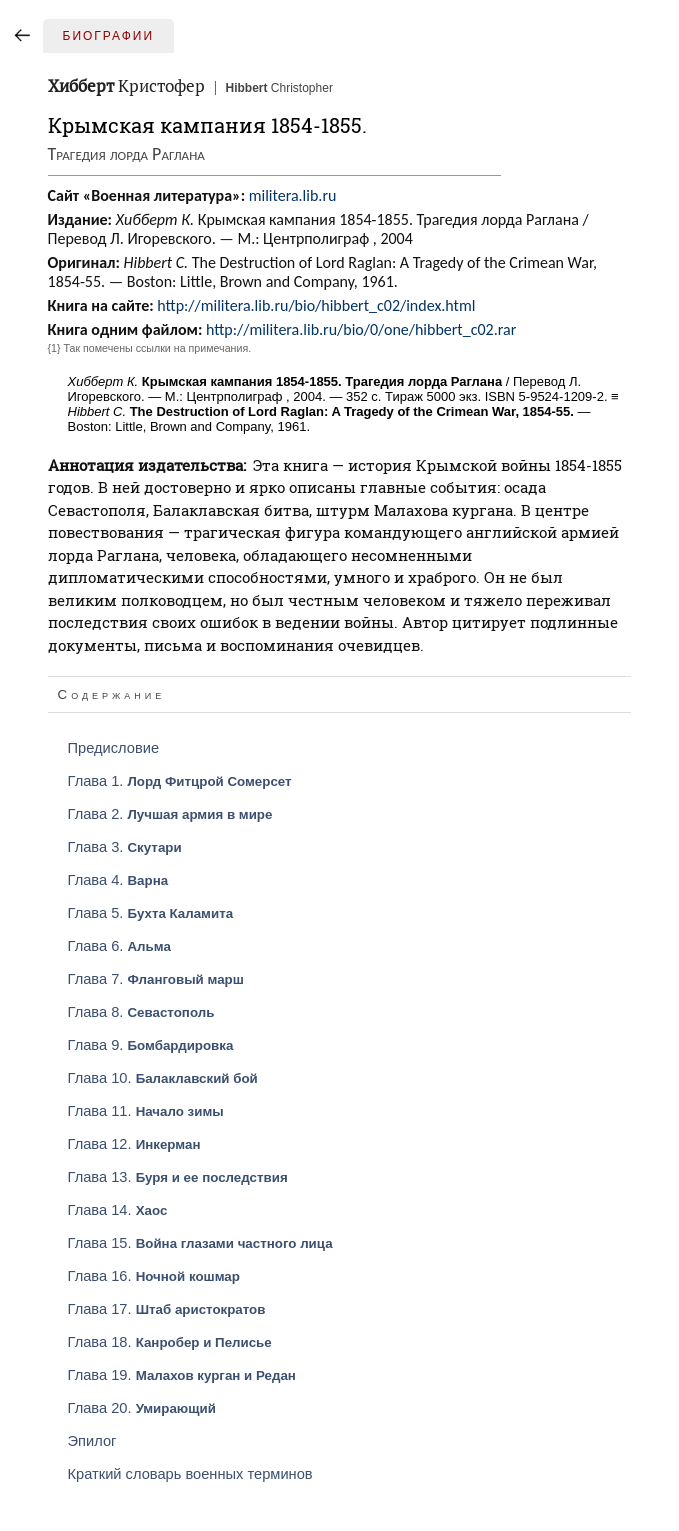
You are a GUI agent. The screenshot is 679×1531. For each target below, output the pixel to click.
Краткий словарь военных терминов (190, 1474)
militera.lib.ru (293, 195)
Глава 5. (151, 913)
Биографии (109, 36)
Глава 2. (170, 814)
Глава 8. (141, 1012)
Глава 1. (180, 781)
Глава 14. (118, 1210)
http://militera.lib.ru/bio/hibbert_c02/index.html (316, 305)
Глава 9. (151, 1045)
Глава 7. (156, 979)
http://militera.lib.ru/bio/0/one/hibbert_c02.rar (361, 329)
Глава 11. (146, 1111)
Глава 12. (134, 1144)
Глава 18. (170, 1342)
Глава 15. (200, 1243)
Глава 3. (125, 847)
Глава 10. (163, 1078)
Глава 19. (182, 1375)
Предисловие (114, 748)
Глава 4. (118, 880)
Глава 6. (119, 946)
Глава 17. (167, 1309)
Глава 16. (154, 1276)
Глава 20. (142, 1408)
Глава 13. (178, 1177)
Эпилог (92, 1441)
